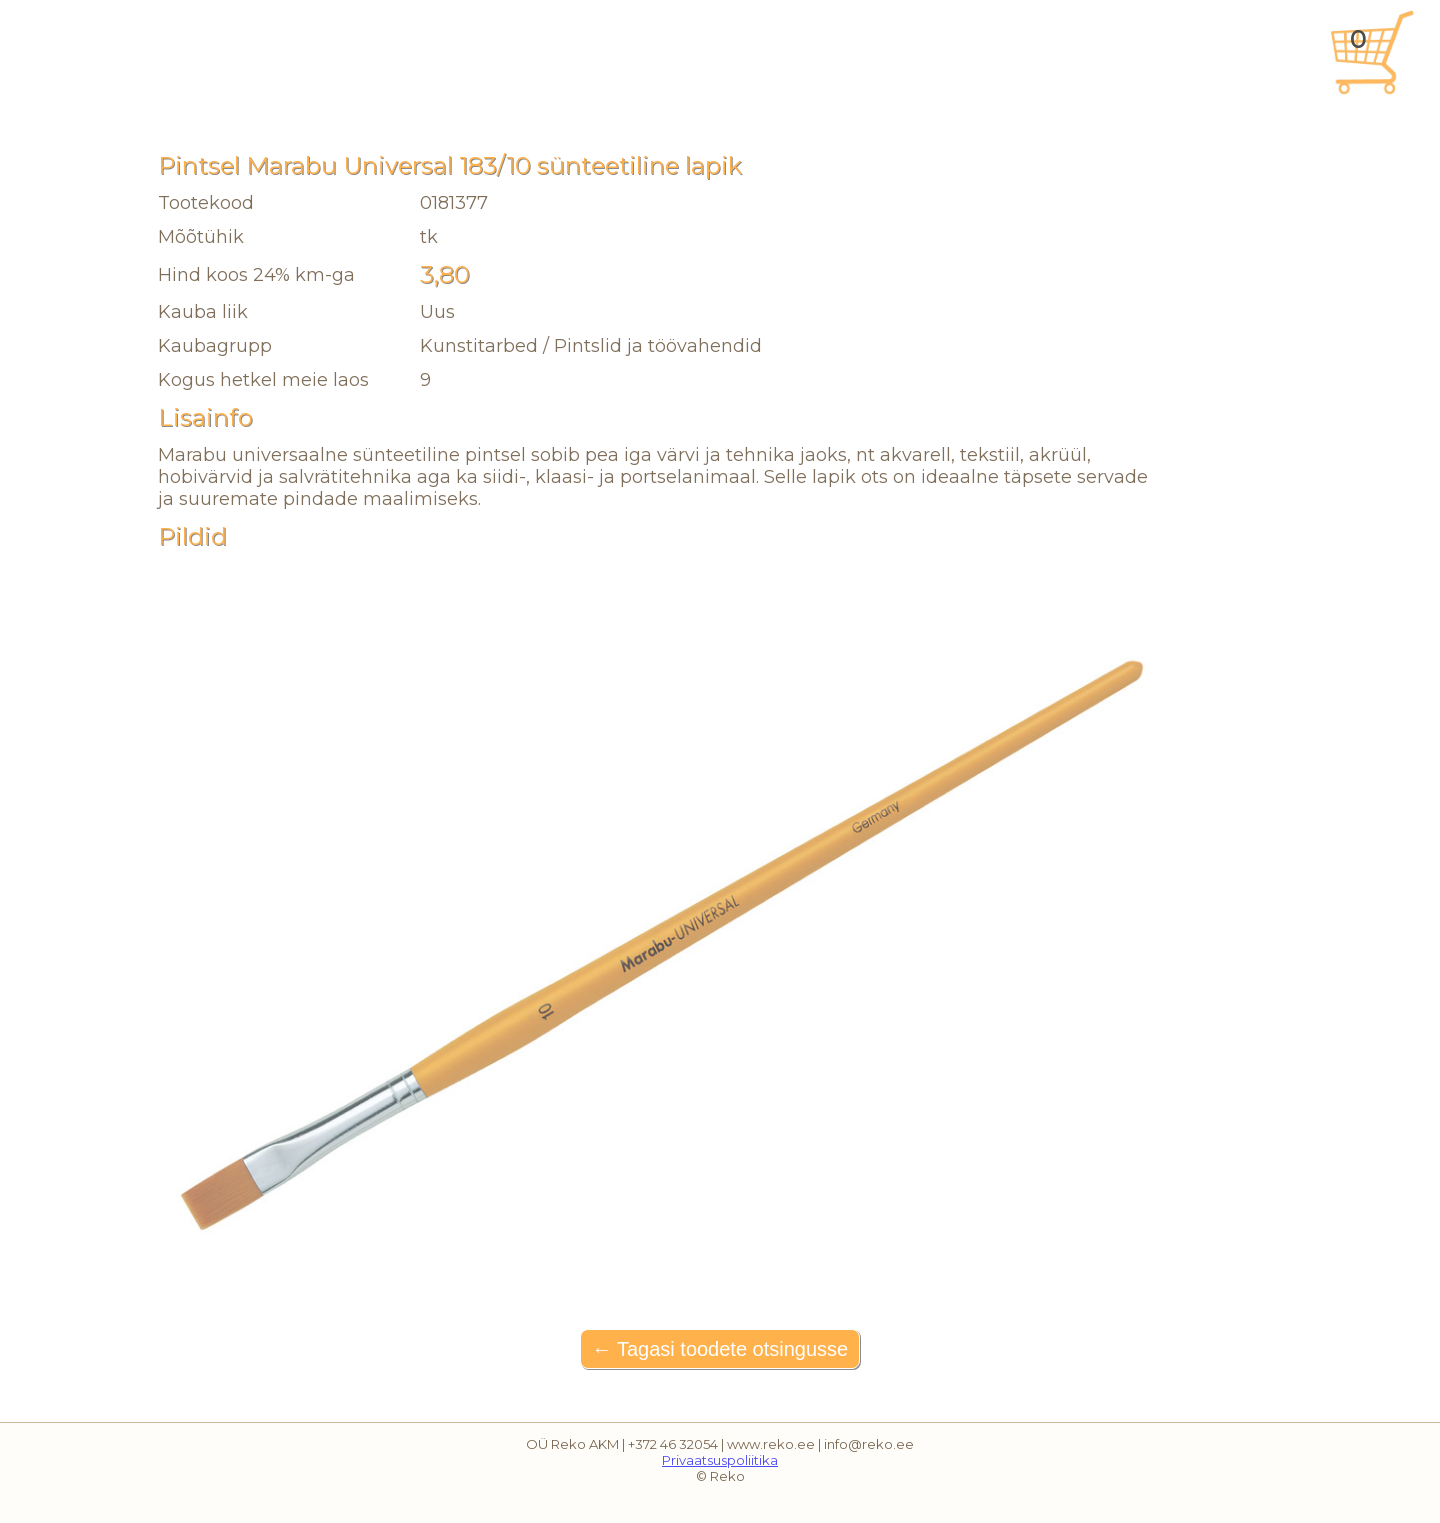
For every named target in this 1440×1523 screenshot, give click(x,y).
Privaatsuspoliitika (720, 1460)
